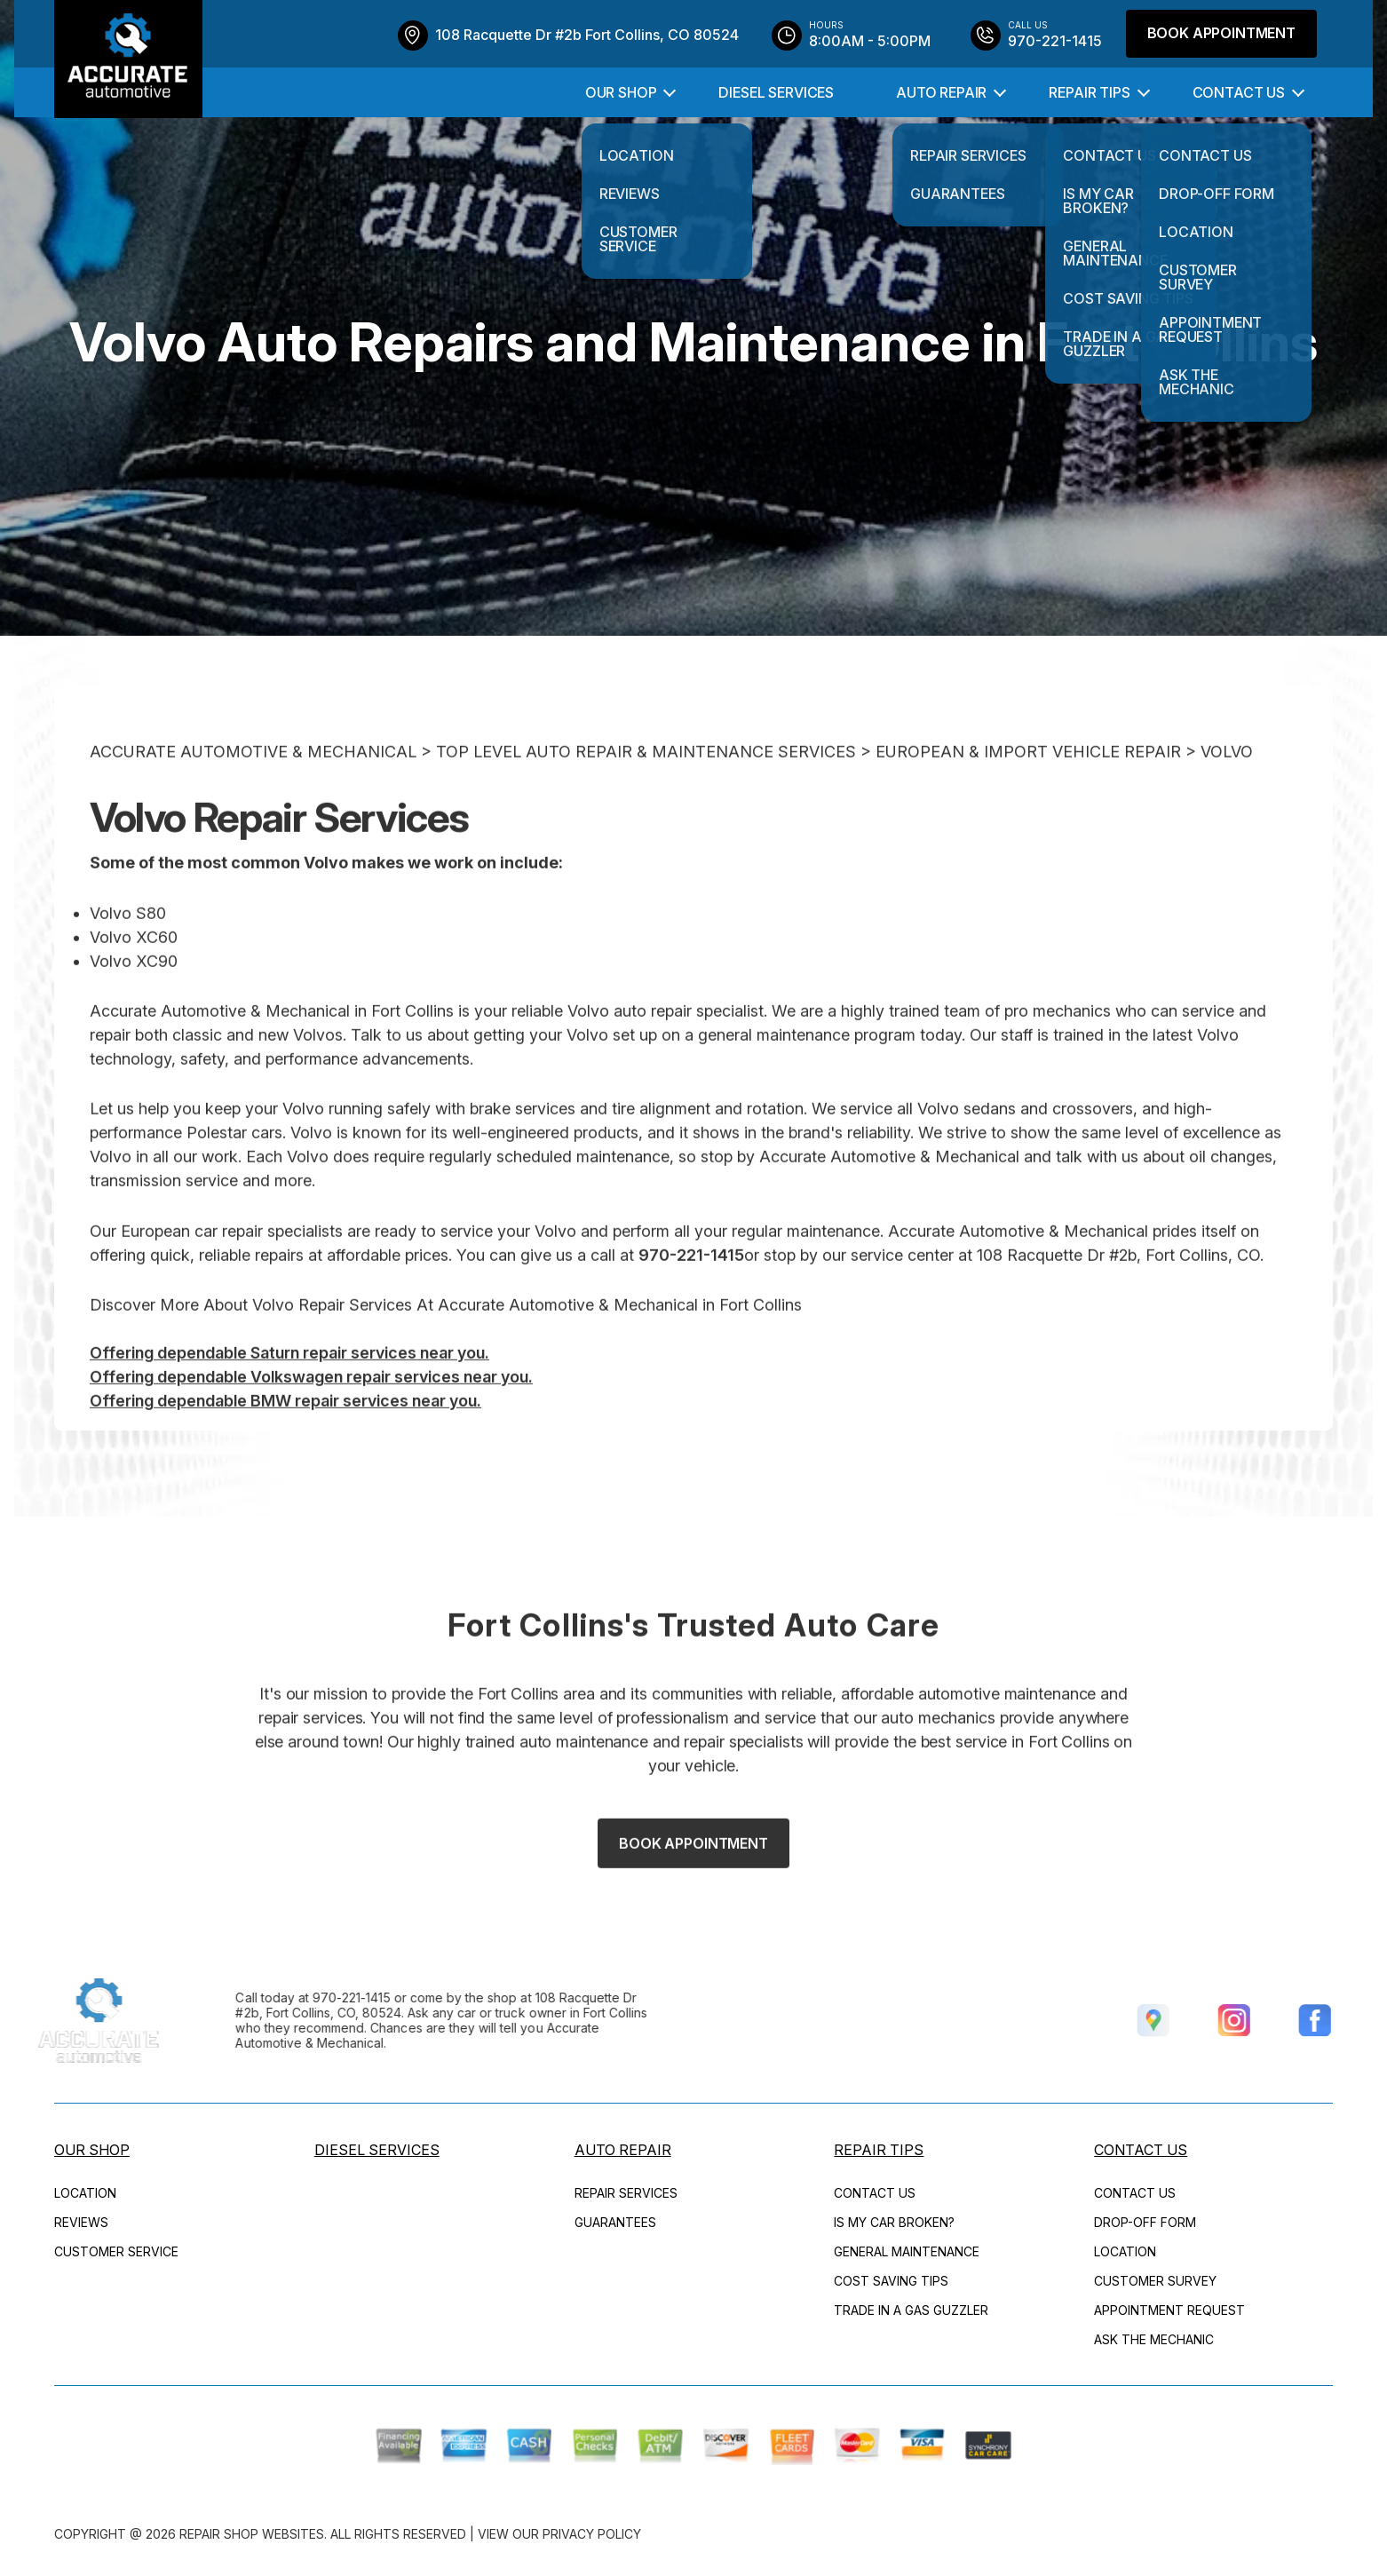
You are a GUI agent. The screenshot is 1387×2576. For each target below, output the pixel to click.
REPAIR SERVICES (626, 2192)
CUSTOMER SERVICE (116, 2251)
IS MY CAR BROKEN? (894, 2222)
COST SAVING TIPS (891, 2280)
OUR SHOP (621, 92)
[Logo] (128, 59)
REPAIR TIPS (1089, 92)
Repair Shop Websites (251, 2533)
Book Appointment (1221, 33)
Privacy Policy (592, 2533)
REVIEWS (81, 2222)
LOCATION (85, 2192)
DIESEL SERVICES (776, 92)
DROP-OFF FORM (1145, 2222)
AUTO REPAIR (941, 92)
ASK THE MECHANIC (1154, 2339)
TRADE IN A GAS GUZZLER (911, 2310)
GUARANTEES (615, 2222)
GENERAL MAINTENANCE (906, 2251)
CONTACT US (1239, 92)
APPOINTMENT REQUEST (1169, 2310)
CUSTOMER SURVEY (1155, 2280)
